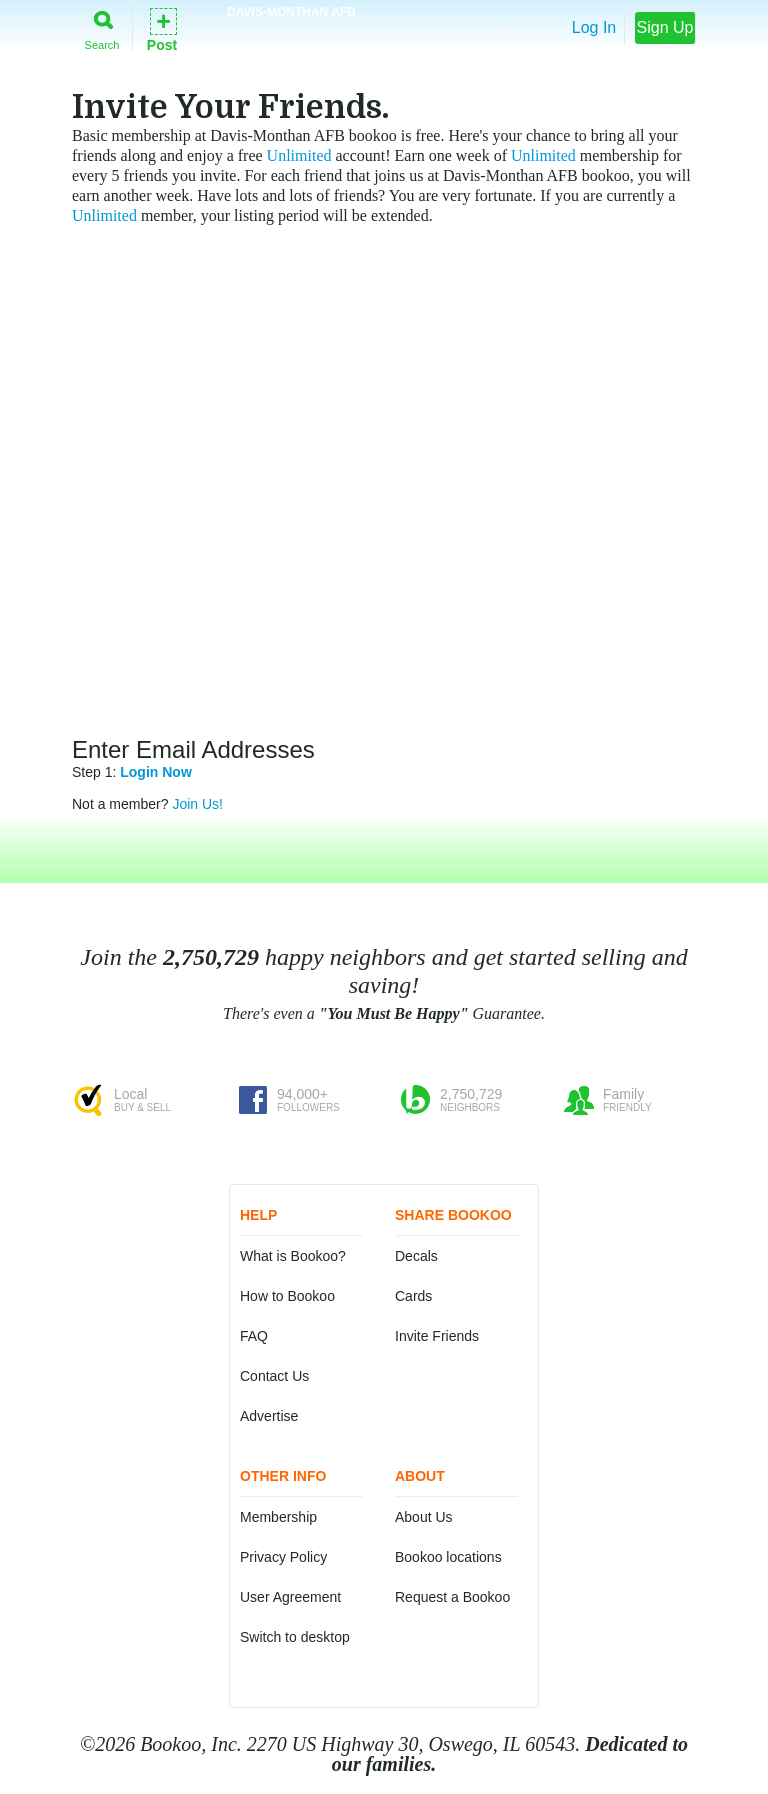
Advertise (269, 1416)
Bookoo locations (448, 1557)
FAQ (254, 1336)
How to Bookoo (287, 1296)
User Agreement (290, 1597)
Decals (416, 1256)
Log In (594, 27)
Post (162, 28)
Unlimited (299, 155)
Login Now (156, 772)
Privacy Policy (283, 1557)
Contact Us (274, 1376)
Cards (413, 1296)
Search (102, 26)
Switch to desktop (295, 1637)
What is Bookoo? (293, 1256)
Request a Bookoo (452, 1597)
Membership (278, 1517)
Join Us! (197, 804)
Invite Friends (437, 1336)
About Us (424, 1517)
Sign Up (665, 27)
